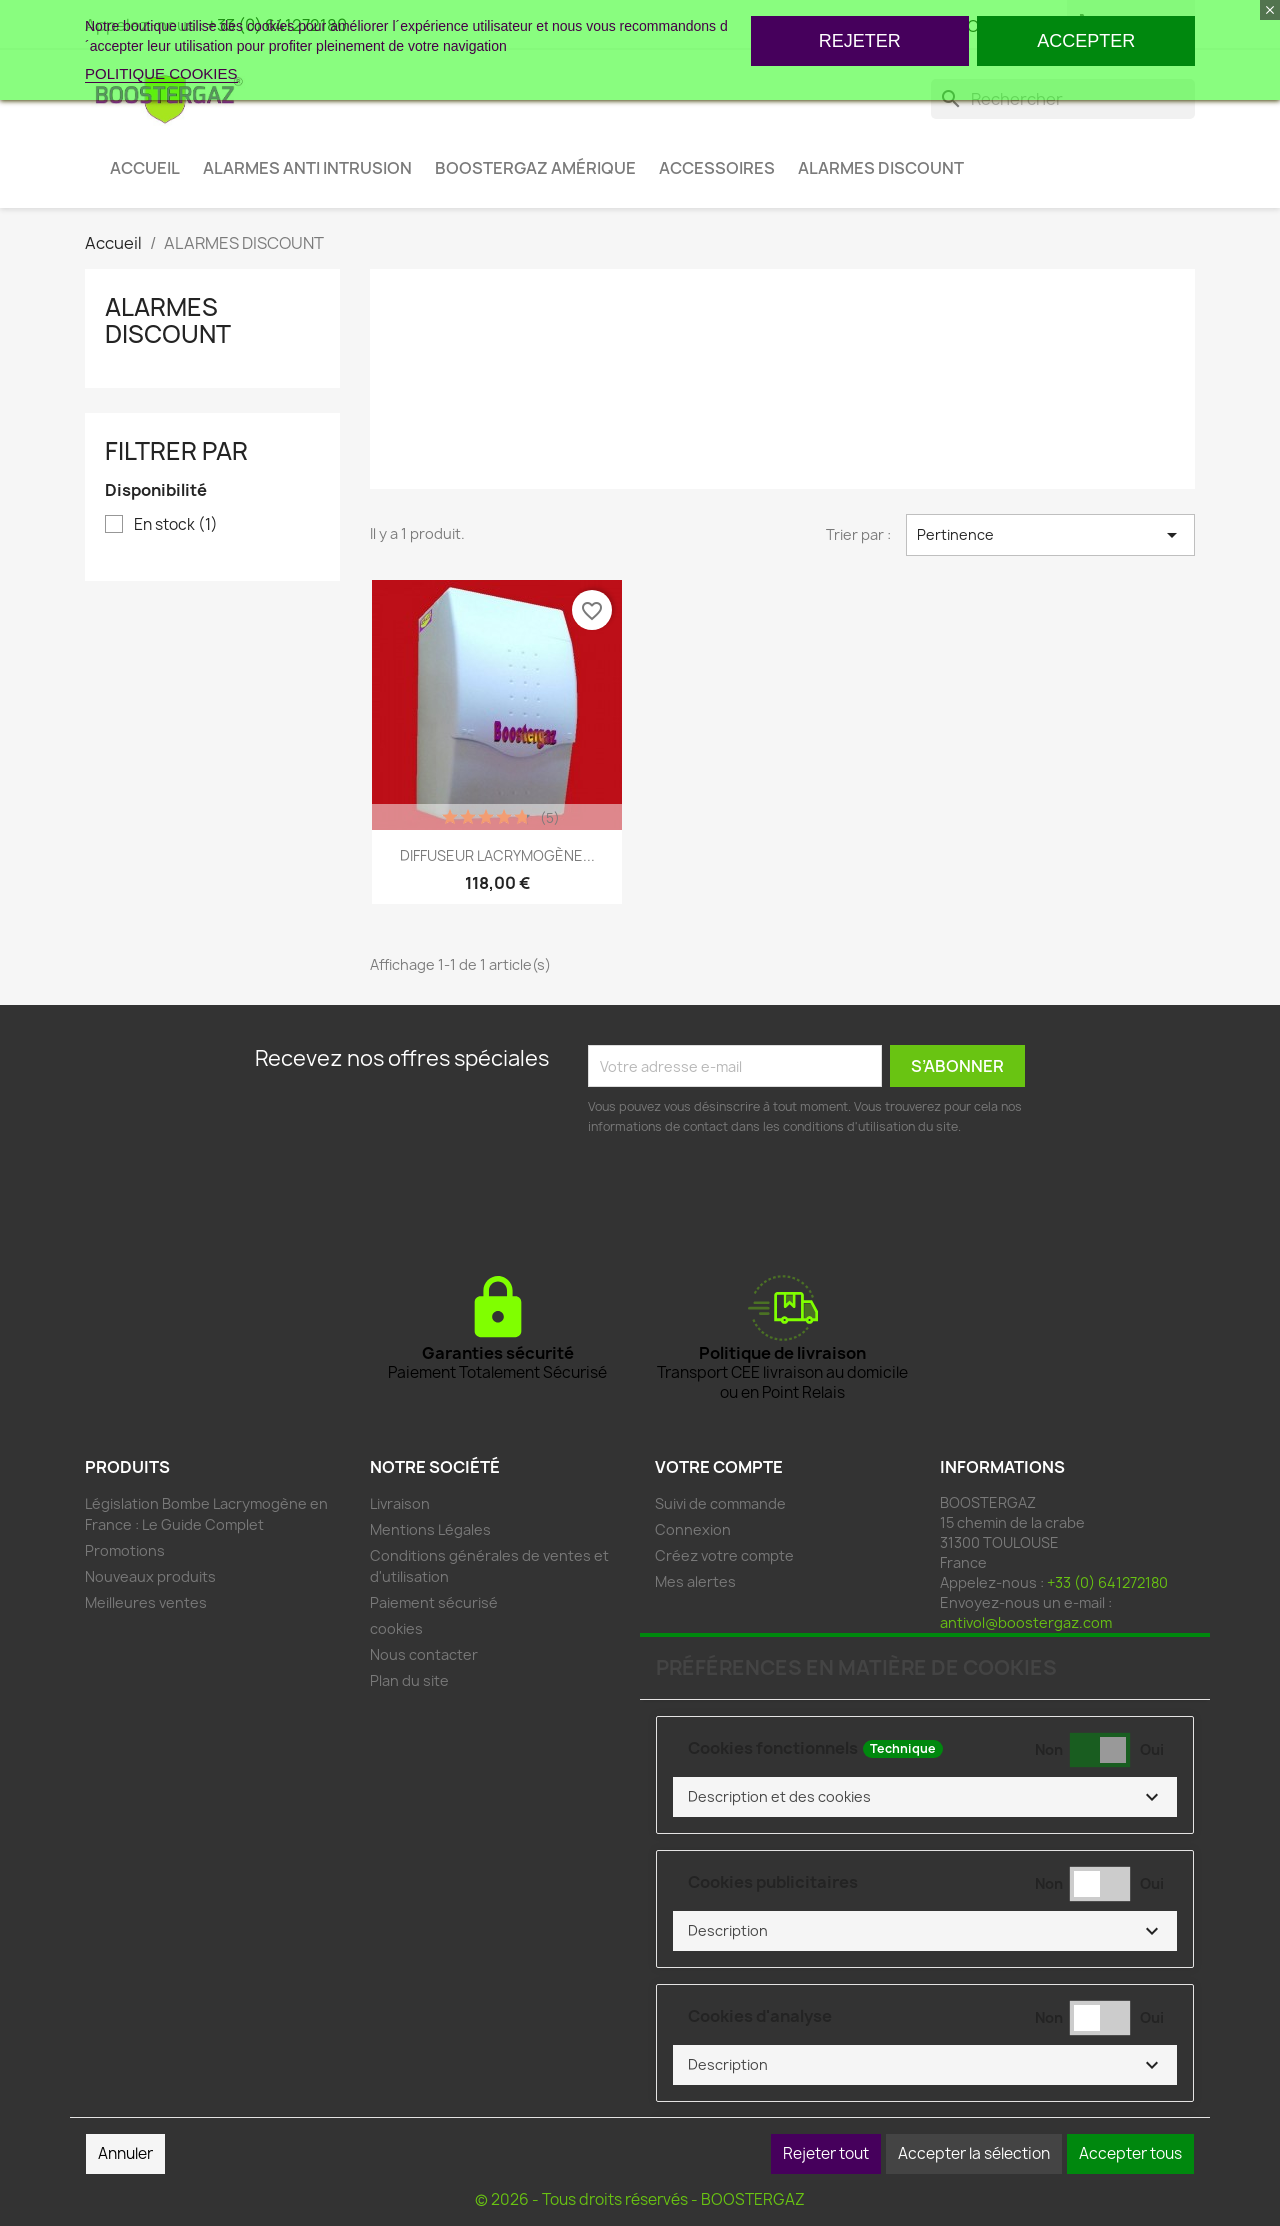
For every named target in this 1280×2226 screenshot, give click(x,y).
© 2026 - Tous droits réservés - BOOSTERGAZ (640, 2199)
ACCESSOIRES (717, 168)
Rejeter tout (826, 2153)
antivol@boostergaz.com (1026, 1622)
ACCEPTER (1086, 41)
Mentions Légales (430, 1529)
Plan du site (409, 1680)
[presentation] (740, 1192)
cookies (396, 1628)
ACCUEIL (145, 168)
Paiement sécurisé (434, 1602)
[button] (925, 1797)
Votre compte (719, 1467)
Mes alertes (695, 1581)
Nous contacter (424, 1654)
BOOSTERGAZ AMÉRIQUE (535, 168)
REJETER (860, 41)
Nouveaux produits (150, 1576)
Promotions (125, 1550)
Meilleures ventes (146, 1602)
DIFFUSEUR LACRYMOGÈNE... (497, 855)
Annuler (125, 2153)
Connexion (693, 1529)
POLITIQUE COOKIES (161, 73)
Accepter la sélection (974, 2153)
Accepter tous (1130, 2153)
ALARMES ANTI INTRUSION (307, 168)
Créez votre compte (724, 1555)
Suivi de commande (720, 1503)
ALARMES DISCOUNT (881, 168)
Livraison (400, 1503)
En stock (176, 525)
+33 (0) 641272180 (1107, 1582)
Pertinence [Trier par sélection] (1050, 535)
